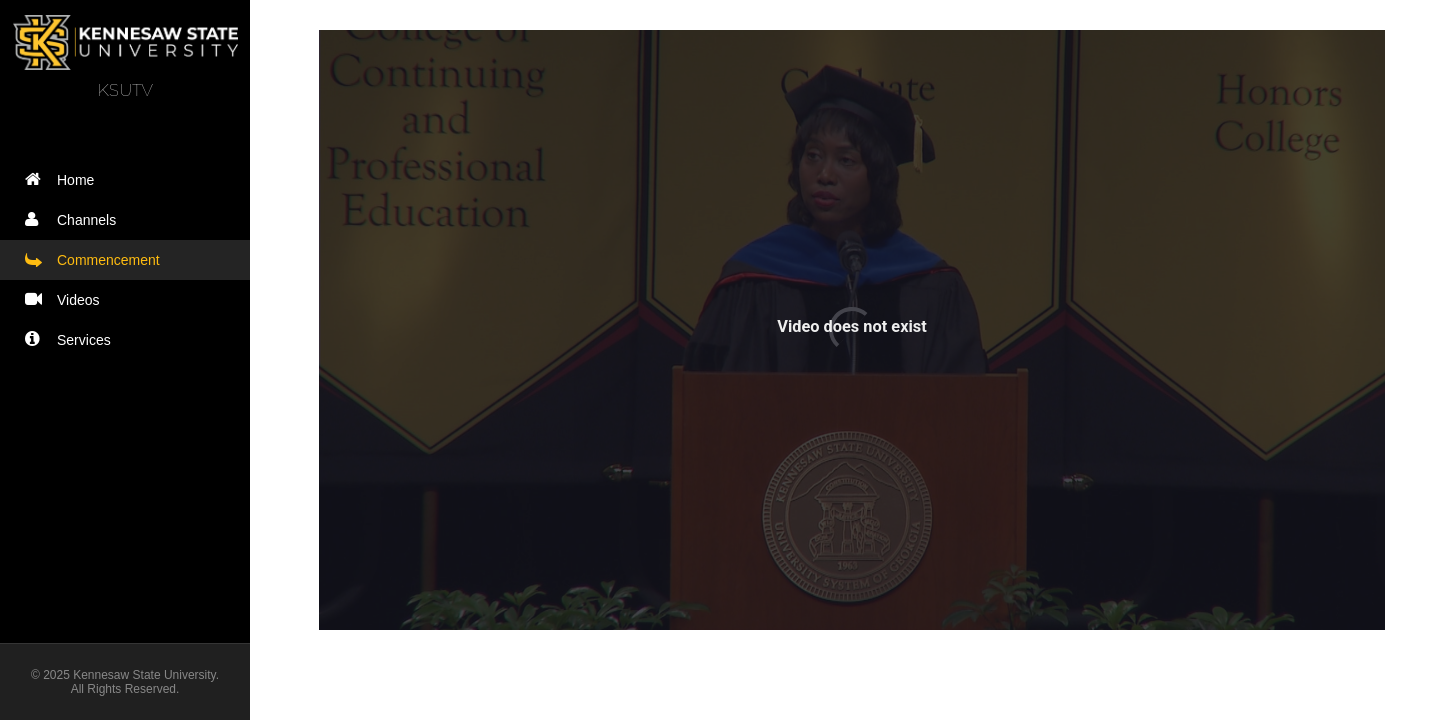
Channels (75, 219)
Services (72, 339)
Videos (67, 299)
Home (64, 179)
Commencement (97, 259)
